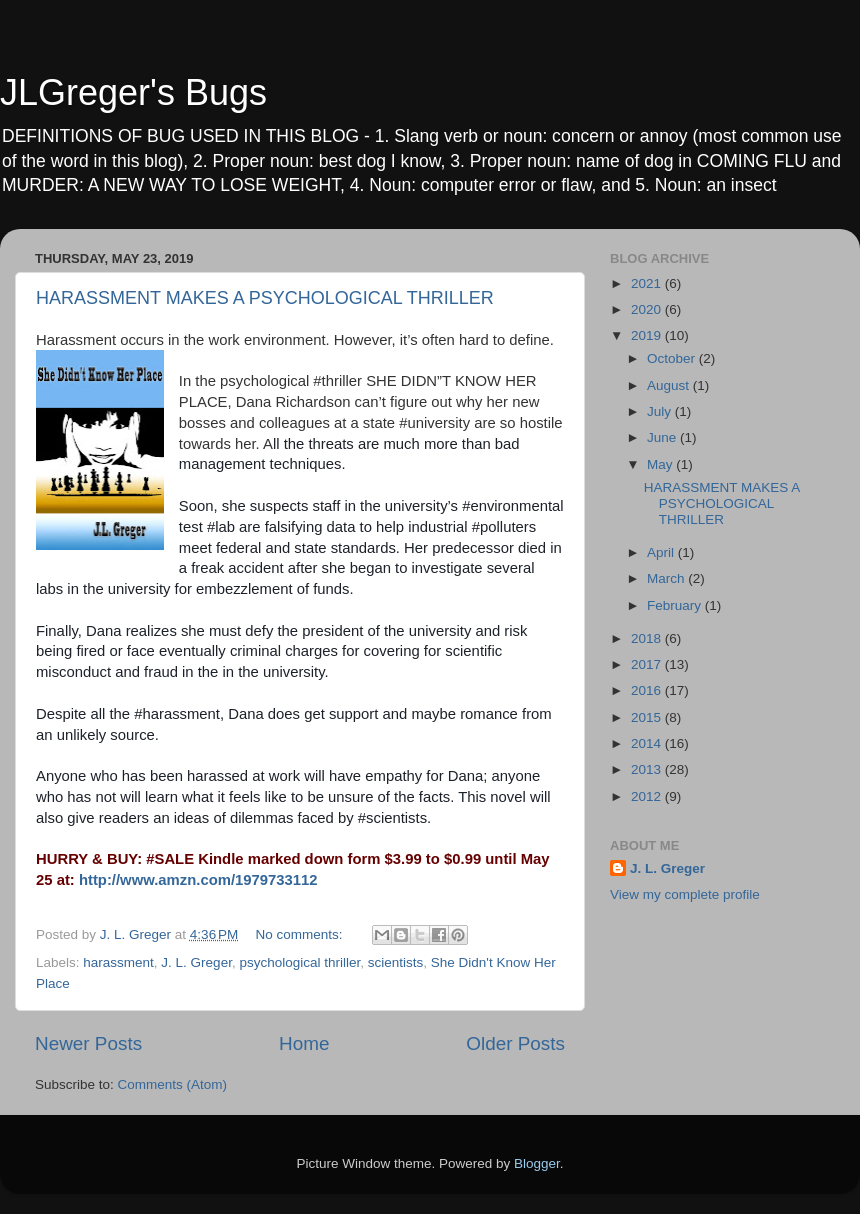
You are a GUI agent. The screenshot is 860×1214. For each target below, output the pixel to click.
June (663, 437)
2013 (648, 769)
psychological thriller (299, 962)
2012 (648, 796)
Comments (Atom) (173, 1084)
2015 (648, 717)
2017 (648, 664)
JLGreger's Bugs (133, 92)
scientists (396, 962)
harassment (118, 962)
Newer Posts (88, 1043)
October (673, 358)
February (676, 605)
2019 (648, 335)
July (661, 411)
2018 (648, 638)
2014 (648, 743)
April (662, 552)
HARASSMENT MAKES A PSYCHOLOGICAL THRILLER (265, 298)
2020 (648, 309)
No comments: (301, 934)
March (667, 578)
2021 (648, 283)
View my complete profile (685, 894)
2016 (648, 690)
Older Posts (515, 1043)
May (661, 464)
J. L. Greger (196, 962)
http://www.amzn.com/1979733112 (198, 880)
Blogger (537, 1163)
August (670, 385)
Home (304, 1043)
